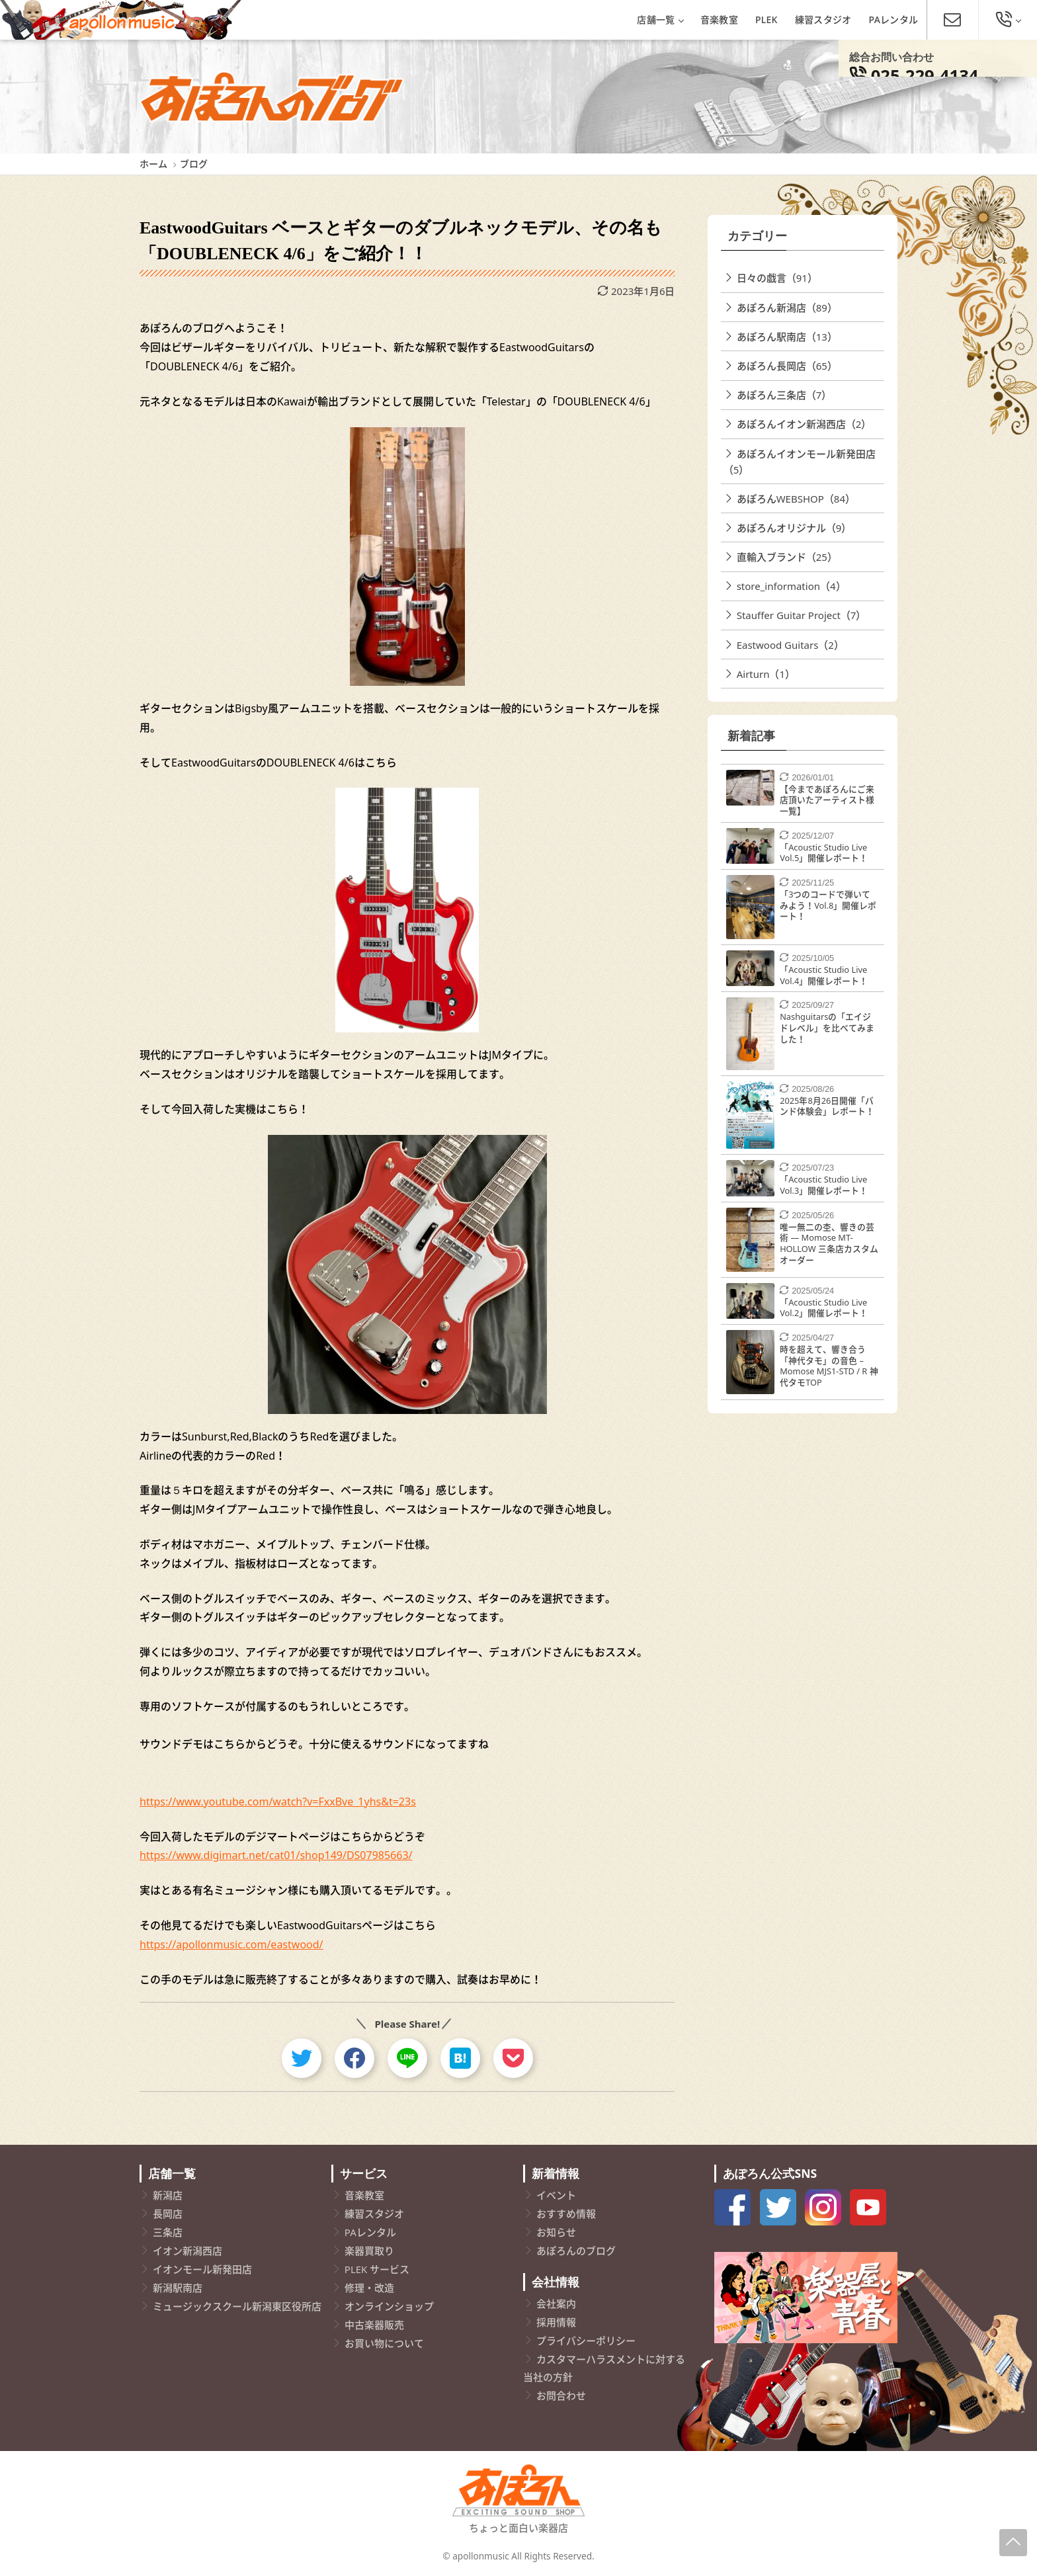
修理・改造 (369, 2287)
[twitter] (301, 2058)
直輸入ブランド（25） (787, 556)
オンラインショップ (389, 2306)
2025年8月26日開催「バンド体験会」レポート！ (827, 1106)
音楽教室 (719, 19)
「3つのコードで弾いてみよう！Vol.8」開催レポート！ (828, 905)
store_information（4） (791, 586)
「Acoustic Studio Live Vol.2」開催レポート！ (824, 1307)
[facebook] (354, 2058)
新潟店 (168, 2195)
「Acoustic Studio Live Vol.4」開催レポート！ (824, 975)
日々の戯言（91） (777, 277)
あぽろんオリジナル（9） (794, 527)
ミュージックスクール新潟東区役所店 (237, 2306)
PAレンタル (894, 19)
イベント (556, 2195)
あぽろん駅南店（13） (787, 336)
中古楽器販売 (374, 2324)
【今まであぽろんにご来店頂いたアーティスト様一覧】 (827, 800)
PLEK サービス (377, 2269)
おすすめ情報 (566, 2213)
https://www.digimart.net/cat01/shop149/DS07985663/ (276, 1855)
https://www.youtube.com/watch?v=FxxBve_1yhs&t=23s (278, 1801)
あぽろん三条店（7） (784, 394)
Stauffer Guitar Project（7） (801, 615)
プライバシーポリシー (586, 2340)
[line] (407, 2058)
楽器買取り (369, 2250)
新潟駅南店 (177, 2287)
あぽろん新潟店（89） (787, 307)
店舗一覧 (660, 19)
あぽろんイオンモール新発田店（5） (800, 461)
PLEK (766, 19)
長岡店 (168, 2213)
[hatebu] (460, 2058)
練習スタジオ (823, 19)
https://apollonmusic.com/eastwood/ (231, 1944)
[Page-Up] (1013, 2542)
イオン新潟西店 (187, 2250)
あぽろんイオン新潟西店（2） (804, 424)
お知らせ (556, 2232)
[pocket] (513, 2058)
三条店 (168, 2232)
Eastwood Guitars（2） (790, 644)
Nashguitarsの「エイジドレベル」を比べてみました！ (827, 1027)
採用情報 (556, 2322)
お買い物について (384, 2343)
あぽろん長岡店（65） (787, 365)
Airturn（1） (766, 674)
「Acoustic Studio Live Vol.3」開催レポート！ (824, 1184)
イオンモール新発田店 (202, 2269)
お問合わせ (561, 2395)
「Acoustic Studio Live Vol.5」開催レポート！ (824, 852)
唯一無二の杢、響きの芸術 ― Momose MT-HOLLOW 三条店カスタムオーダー (829, 1243)
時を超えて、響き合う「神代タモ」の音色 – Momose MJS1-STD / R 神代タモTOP (829, 1365)
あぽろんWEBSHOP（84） (796, 498)
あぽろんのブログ (576, 2250)
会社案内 (556, 2303)
